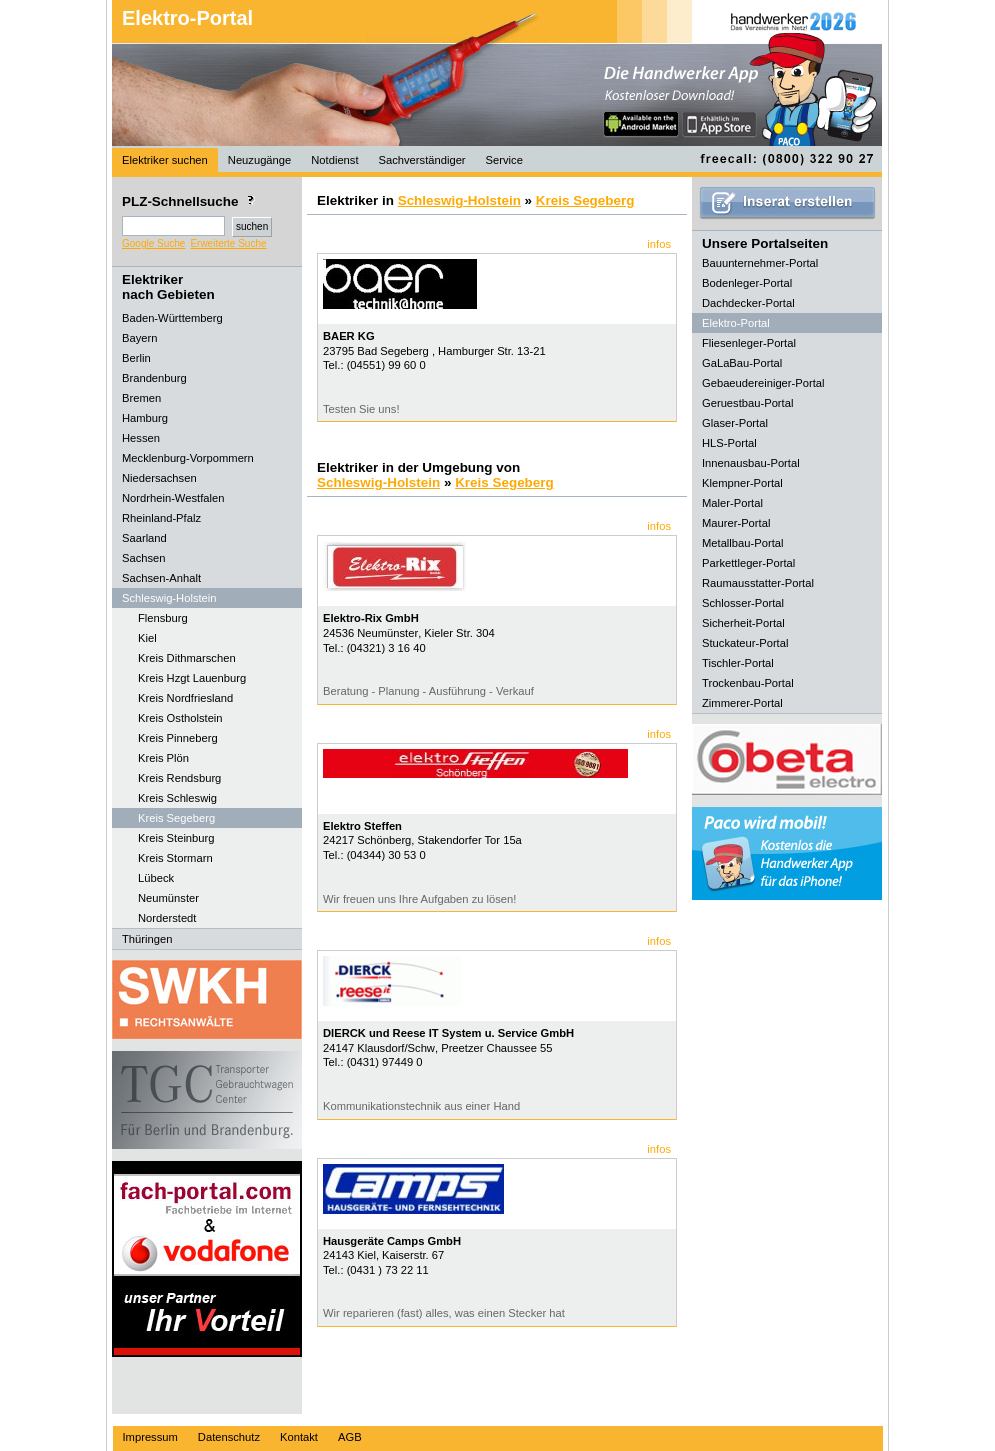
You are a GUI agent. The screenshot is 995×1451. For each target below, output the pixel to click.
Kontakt (299, 1437)
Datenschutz (229, 1437)
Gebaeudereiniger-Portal (763, 383)
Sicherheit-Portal (743, 623)
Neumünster (168, 898)
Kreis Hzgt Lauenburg (192, 678)
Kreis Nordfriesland (185, 698)
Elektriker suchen (165, 160)
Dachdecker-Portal (748, 303)
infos (659, 244)
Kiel (147, 638)
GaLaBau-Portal (742, 363)
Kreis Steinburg (176, 838)
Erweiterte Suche (228, 243)
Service (504, 160)
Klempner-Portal (742, 483)
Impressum (150, 1437)
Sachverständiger (422, 160)
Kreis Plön (163, 758)
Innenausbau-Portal (751, 463)
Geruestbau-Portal (747, 403)
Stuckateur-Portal (745, 643)
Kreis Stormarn (175, 858)
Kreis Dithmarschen (187, 658)
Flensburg (163, 618)
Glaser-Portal (735, 423)
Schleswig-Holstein (459, 200)
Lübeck (156, 878)
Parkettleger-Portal (748, 563)
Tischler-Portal (738, 663)
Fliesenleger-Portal (749, 343)
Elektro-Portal (187, 18)
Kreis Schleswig (177, 798)
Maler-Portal (732, 503)
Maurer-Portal (736, 523)
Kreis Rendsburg (179, 778)
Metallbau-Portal (742, 543)
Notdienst (334, 160)
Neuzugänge (259, 160)
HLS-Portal (729, 443)
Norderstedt (167, 918)
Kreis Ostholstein (180, 718)
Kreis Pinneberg (178, 738)
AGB (350, 1437)
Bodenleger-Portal (747, 283)
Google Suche (153, 243)
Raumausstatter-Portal (758, 583)
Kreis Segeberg (176, 818)
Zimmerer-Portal (742, 703)
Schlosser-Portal (743, 603)
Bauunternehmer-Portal (760, 263)
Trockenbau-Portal (748, 683)
